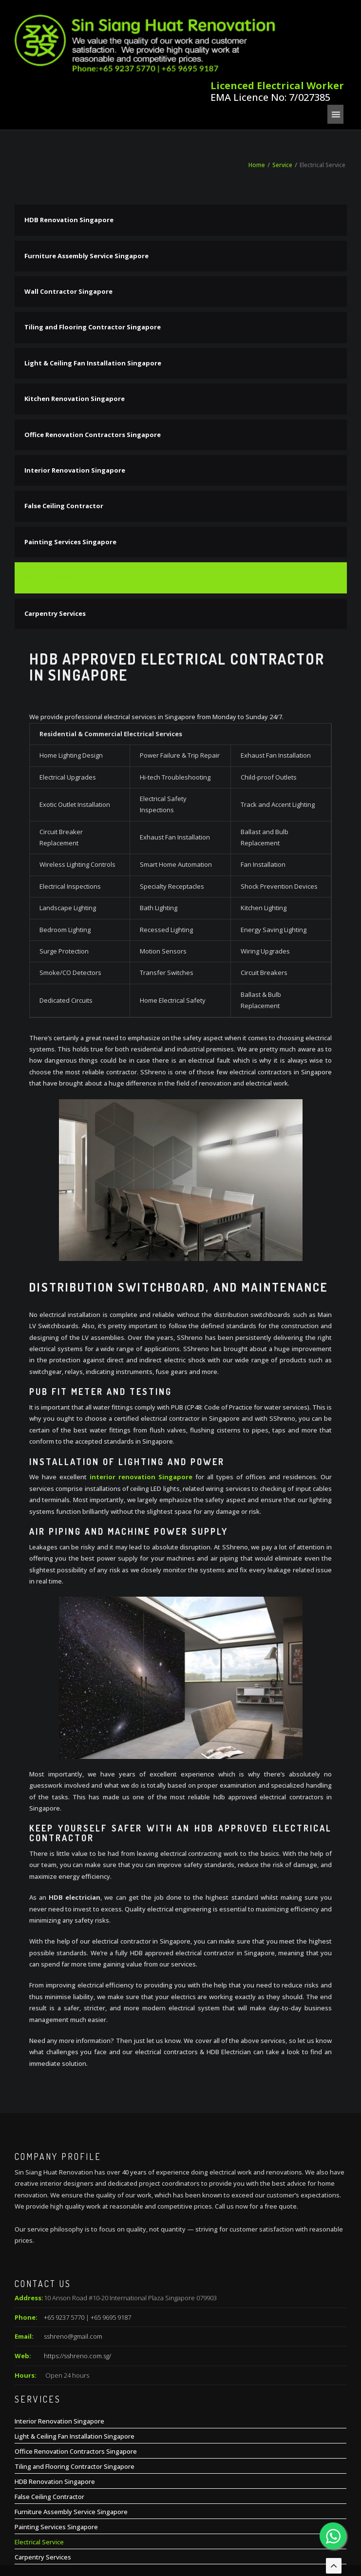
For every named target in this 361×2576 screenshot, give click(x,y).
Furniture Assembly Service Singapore (86, 191)
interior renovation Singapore (141, 1413)
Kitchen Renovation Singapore (74, 334)
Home (256, 100)
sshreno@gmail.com (73, 2272)
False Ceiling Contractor (63, 442)
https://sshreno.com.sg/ (77, 2291)
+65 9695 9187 (111, 2253)
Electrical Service (51, 513)
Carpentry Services (55, 549)
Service (282, 100)
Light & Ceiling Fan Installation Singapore (92, 298)
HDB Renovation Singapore (69, 156)
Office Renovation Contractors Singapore (92, 370)
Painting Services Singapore (70, 477)
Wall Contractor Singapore (68, 227)
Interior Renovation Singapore (74, 405)
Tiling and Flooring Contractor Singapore (92, 263)
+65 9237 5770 (64, 2253)
